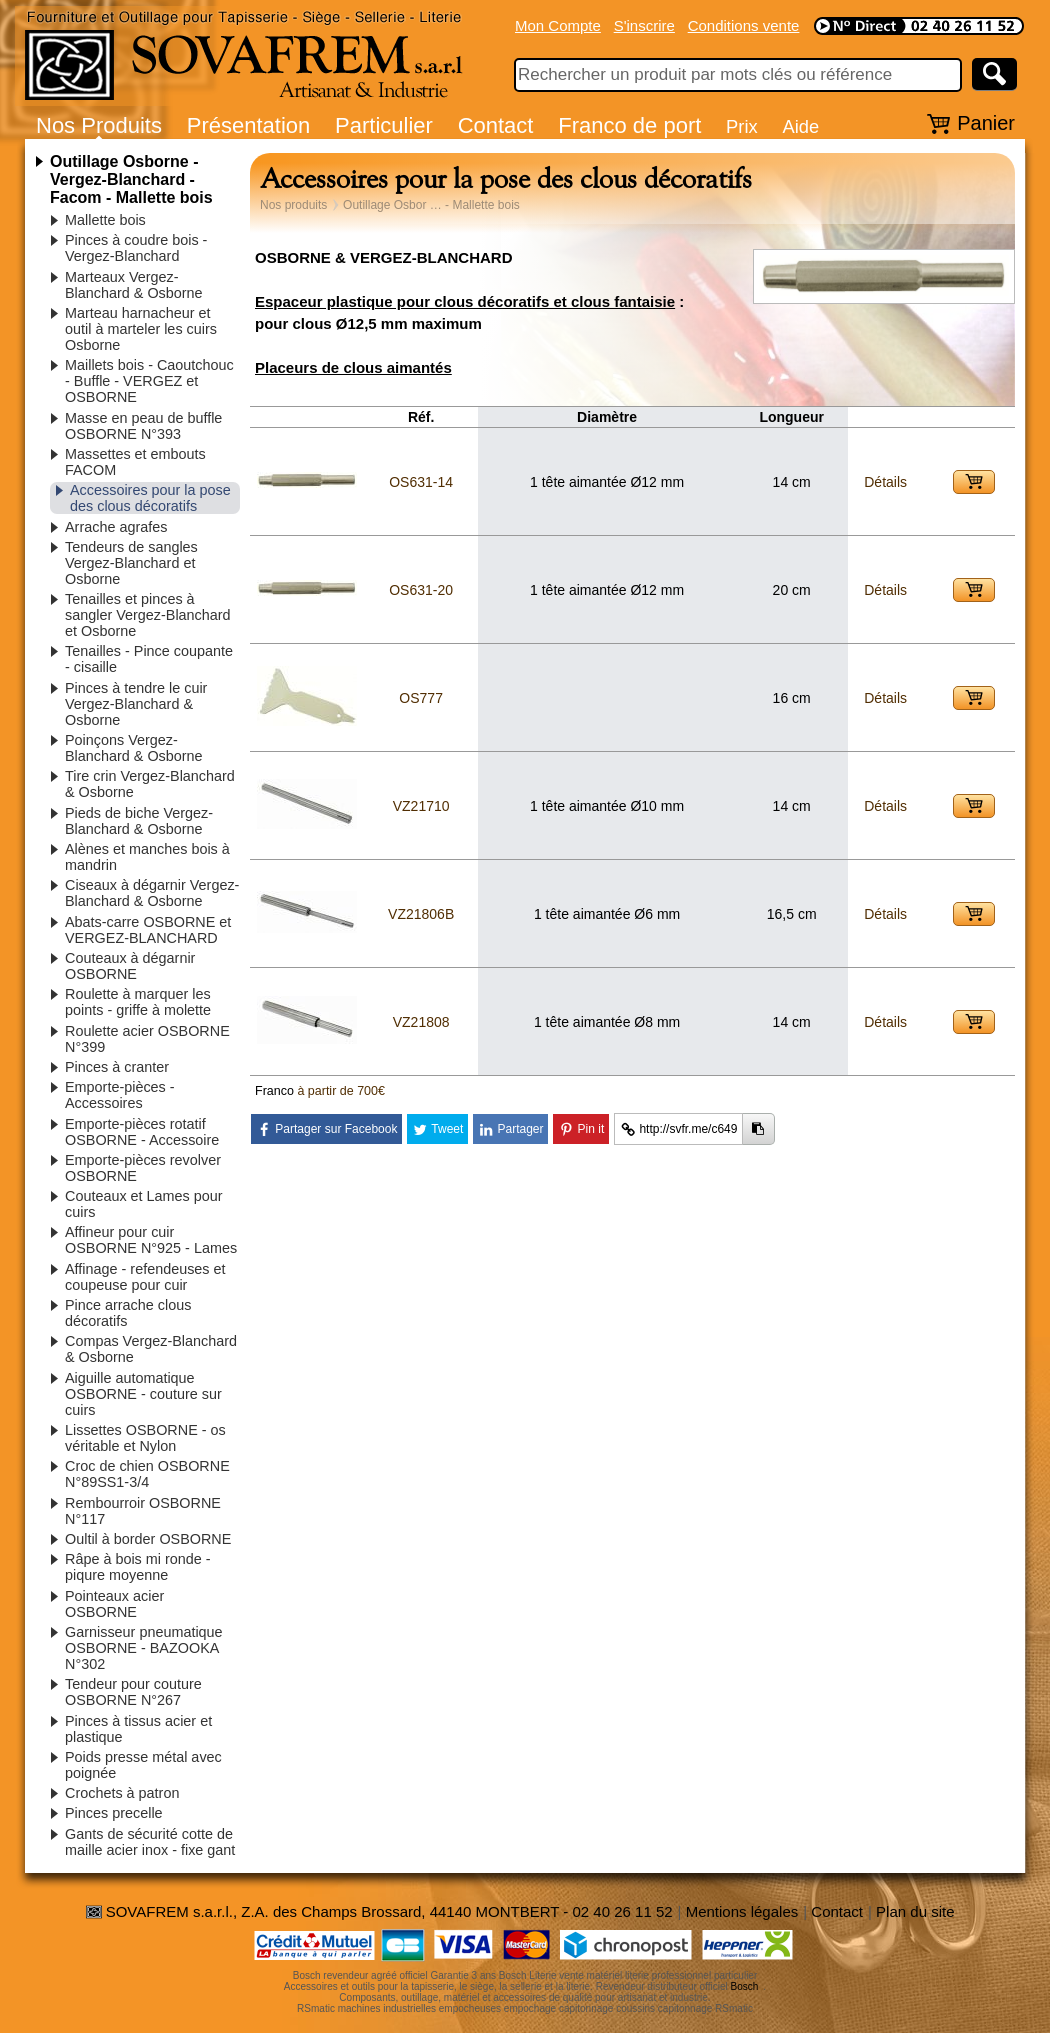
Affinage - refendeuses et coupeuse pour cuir (145, 1277)
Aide (800, 126)
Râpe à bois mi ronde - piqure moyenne (138, 1567)
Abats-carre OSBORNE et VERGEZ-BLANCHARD (148, 930)
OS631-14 (421, 482)
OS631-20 (421, 590)
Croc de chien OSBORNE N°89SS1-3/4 (147, 1474)
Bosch (745, 1986)
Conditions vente (744, 25)
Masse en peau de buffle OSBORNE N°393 (143, 426)
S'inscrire (644, 25)
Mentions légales (742, 1911)
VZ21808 (421, 1022)
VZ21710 (421, 806)
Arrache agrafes (116, 527)
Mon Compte (558, 25)
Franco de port (629, 125)
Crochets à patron (122, 1793)
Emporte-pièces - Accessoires (120, 1095)
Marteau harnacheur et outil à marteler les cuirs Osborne (141, 329)
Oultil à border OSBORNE (148, 1539)
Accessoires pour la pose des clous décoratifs (150, 498)
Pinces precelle (114, 1813)
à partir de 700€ (341, 1091)
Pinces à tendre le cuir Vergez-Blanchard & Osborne (136, 704)
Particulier (384, 125)
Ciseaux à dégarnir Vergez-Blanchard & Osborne (152, 893)
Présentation (249, 125)
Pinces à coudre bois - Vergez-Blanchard (136, 248)
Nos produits (293, 205)
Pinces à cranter (117, 1067)
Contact (496, 125)
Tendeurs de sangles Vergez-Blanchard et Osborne (131, 563)
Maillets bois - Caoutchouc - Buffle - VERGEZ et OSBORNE (149, 381)
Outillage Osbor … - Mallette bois (431, 205)
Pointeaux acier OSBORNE (114, 1604)
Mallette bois (105, 220)
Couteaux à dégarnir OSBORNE (130, 966)
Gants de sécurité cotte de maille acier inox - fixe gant (150, 1842)
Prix (742, 126)
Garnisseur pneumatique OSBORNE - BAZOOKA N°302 (144, 1648)
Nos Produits (99, 125)
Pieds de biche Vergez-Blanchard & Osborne (139, 821)
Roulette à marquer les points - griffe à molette (138, 1002)
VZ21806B (421, 914)
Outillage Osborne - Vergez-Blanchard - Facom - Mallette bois (131, 179)
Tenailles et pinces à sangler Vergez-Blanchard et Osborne (148, 615)
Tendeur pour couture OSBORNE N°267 (133, 1692)
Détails (885, 482)
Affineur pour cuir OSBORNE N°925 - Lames (151, 1240)
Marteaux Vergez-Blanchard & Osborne (134, 285)
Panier (986, 123)
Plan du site (915, 1911)
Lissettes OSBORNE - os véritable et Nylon (145, 1438)
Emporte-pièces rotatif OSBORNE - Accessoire (142, 1132)
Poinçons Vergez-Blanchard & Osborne (134, 748)
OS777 (421, 698)
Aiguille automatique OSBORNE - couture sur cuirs (143, 1394)
